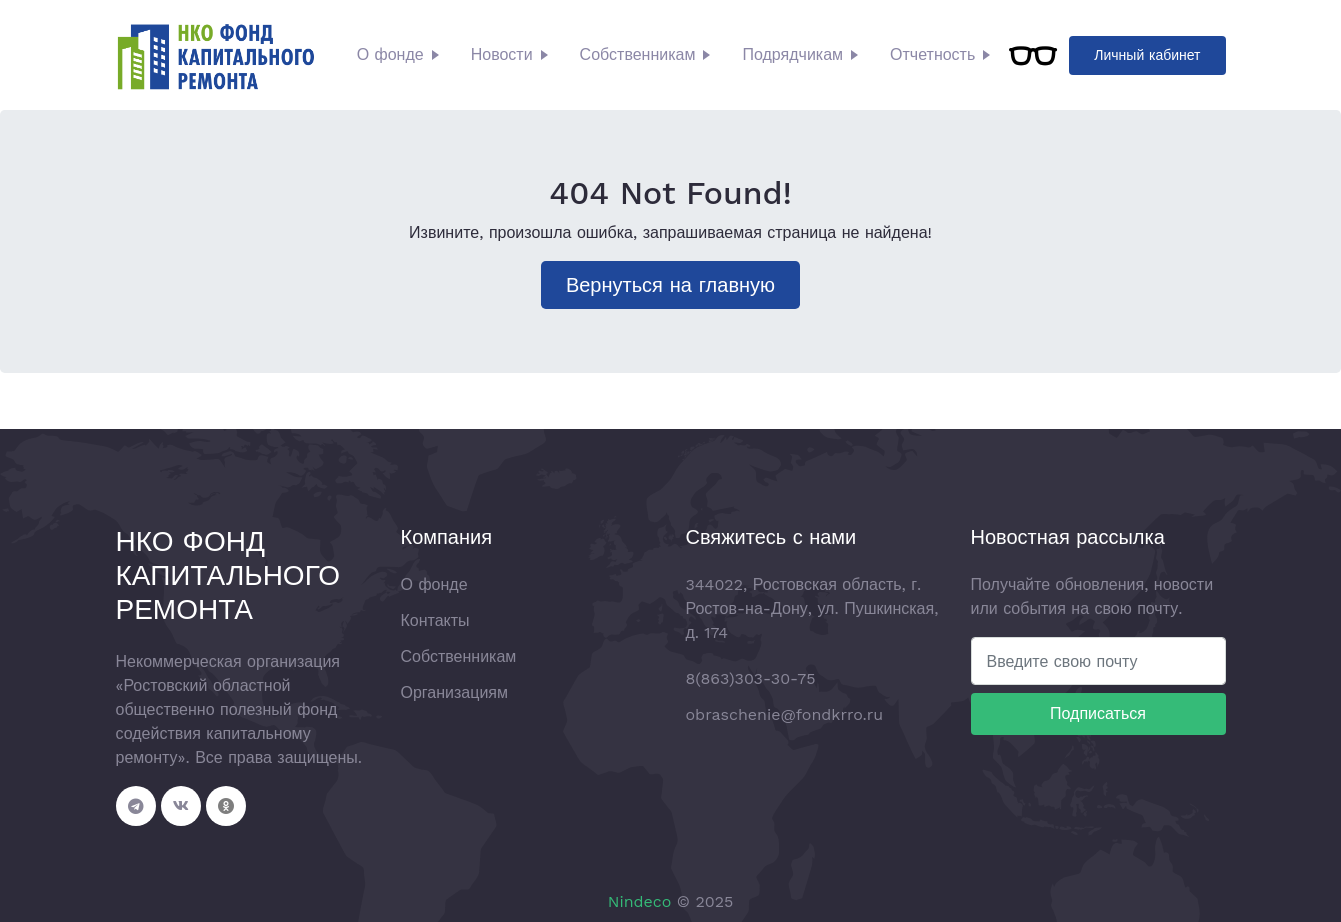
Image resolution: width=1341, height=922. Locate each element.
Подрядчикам (792, 54)
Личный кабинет (1147, 55)
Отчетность (932, 54)
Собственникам (638, 54)
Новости (502, 54)
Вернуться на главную (670, 285)
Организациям (455, 692)
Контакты (435, 620)
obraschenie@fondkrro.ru (785, 714)
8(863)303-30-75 (751, 678)
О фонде (390, 54)
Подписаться (1098, 713)
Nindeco (640, 901)
